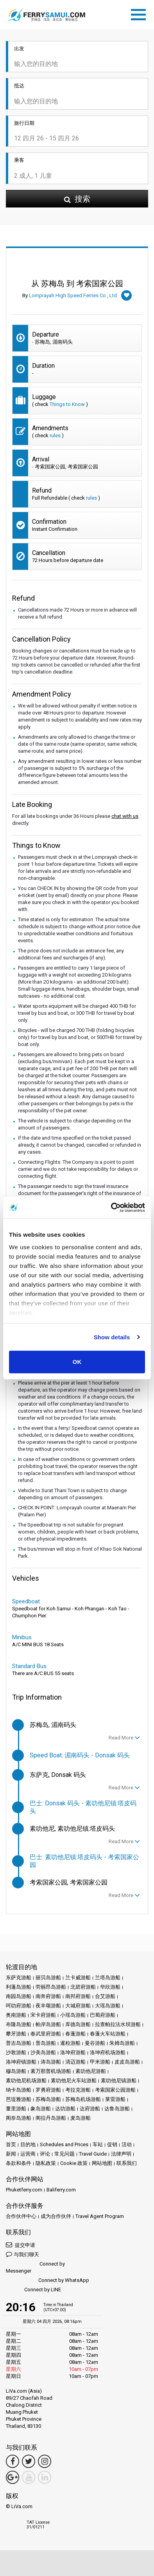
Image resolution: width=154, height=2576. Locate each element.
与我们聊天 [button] (22, 2254)
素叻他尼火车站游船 (74, 2080)
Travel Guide (93, 2154)
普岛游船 (46, 2043)
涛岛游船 (51, 2062)
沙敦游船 (16, 2052)
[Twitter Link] (28, 2461)
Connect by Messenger (35, 2267)
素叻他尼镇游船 (118, 2080)
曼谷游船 (95, 2043)
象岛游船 (40, 2109)
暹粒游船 (70, 2043)
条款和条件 (18, 2163)
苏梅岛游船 (48, 2099)
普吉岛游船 (18, 2043)
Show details (112, 1337)
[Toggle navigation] (140, 13)
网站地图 (102, 2163)
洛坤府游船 (73, 2052)
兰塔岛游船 (107, 1977)
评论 (45, 2154)
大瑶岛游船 (107, 2006)
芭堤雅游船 (18, 2099)
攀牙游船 (16, 2034)
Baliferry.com (61, 2190)
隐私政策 (46, 2163)
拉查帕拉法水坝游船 (118, 2024)
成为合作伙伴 (56, 2216)
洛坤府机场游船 (107, 2052)
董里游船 (16, 2109)
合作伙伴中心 (21, 2216)
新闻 (11, 2154)
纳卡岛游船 (18, 2090)
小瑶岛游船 (73, 2015)
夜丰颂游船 (48, 2006)
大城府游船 (78, 2006)
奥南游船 (16, 2015)
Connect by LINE (33, 2290)
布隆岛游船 (18, 2024)
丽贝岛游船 (48, 1977)
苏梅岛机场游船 (83, 2099)
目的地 (28, 2144)
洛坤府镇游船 (21, 2062)
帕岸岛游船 (48, 2024)
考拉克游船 (78, 2090)
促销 (112, 2144)
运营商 (28, 2154)
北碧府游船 (83, 1987)
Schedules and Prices (64, 2144)
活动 (127, 2144)
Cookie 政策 (74, 2163)
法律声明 (121, 2154)
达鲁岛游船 (117, 2109)
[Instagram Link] (44, 2461)
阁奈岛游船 (18, 2118)
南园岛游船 (18, 1996)
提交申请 (20, 2244)
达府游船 (90, 2109)
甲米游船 (100, 2062)
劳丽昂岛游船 (51, 1987)
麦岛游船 (80, 2118)
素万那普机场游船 (50, 2071)
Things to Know (67, 404)
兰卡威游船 (78, 1977)
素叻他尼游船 (90, 2071)
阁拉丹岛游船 (51, 2118)
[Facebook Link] (12, 2461)
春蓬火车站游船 (107, 2034)
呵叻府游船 (18, 2006)
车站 (98, 2144)
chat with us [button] (124, 816)
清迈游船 (75, 2062)
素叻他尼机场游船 (26, 2080)
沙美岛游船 (43, 2052)
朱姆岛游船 (122, 2043)
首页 (11, 2144)
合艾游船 (105, 1996)
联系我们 (126, 2163)
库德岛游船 (78, 2024)
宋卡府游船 (43, 2015)
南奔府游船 (48, 1996)
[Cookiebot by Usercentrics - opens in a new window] (111, 1207)
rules (55, 435)
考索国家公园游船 (115, 2090)
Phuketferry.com (24, 2190)
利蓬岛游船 (18, 1987)
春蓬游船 (75, 2034)
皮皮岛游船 (127, 2062)
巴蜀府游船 (102, 2015)
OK (77, 1361)
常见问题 (64, 2154)
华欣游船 (110, 1987)
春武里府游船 (45, 2034)
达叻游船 (65, 2109)
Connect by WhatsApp (47, 2280)
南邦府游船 (78, 1996)
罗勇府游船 (48, 2090)
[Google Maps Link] (12, 2477)
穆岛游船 (16, 2071)
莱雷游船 (115, 2099)
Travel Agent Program (99, 2216)
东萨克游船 (18, 1977)
